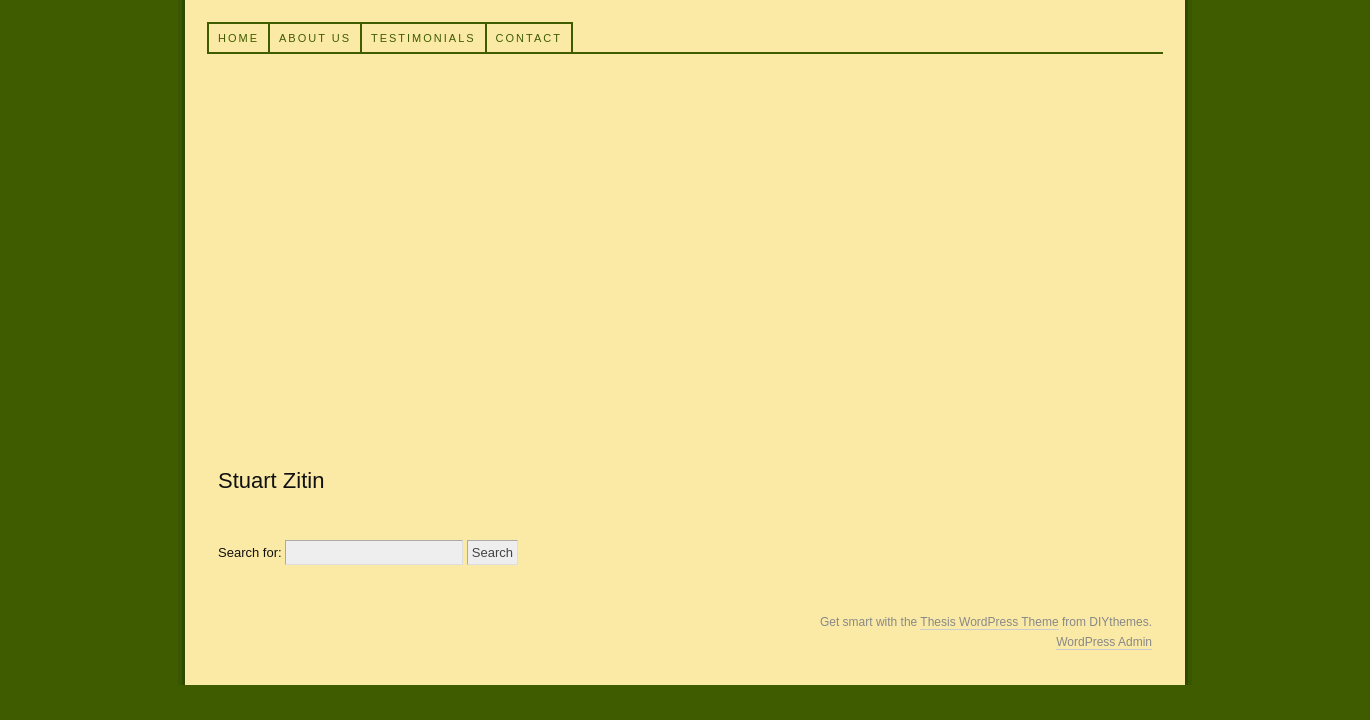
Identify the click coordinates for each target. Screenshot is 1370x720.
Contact (529, 38)
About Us (315, 38)
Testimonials (423, 38)
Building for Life (681, 249)
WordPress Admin (1104, 642)
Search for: (250, 552)
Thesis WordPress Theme (989, 622)
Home (238, 38)
